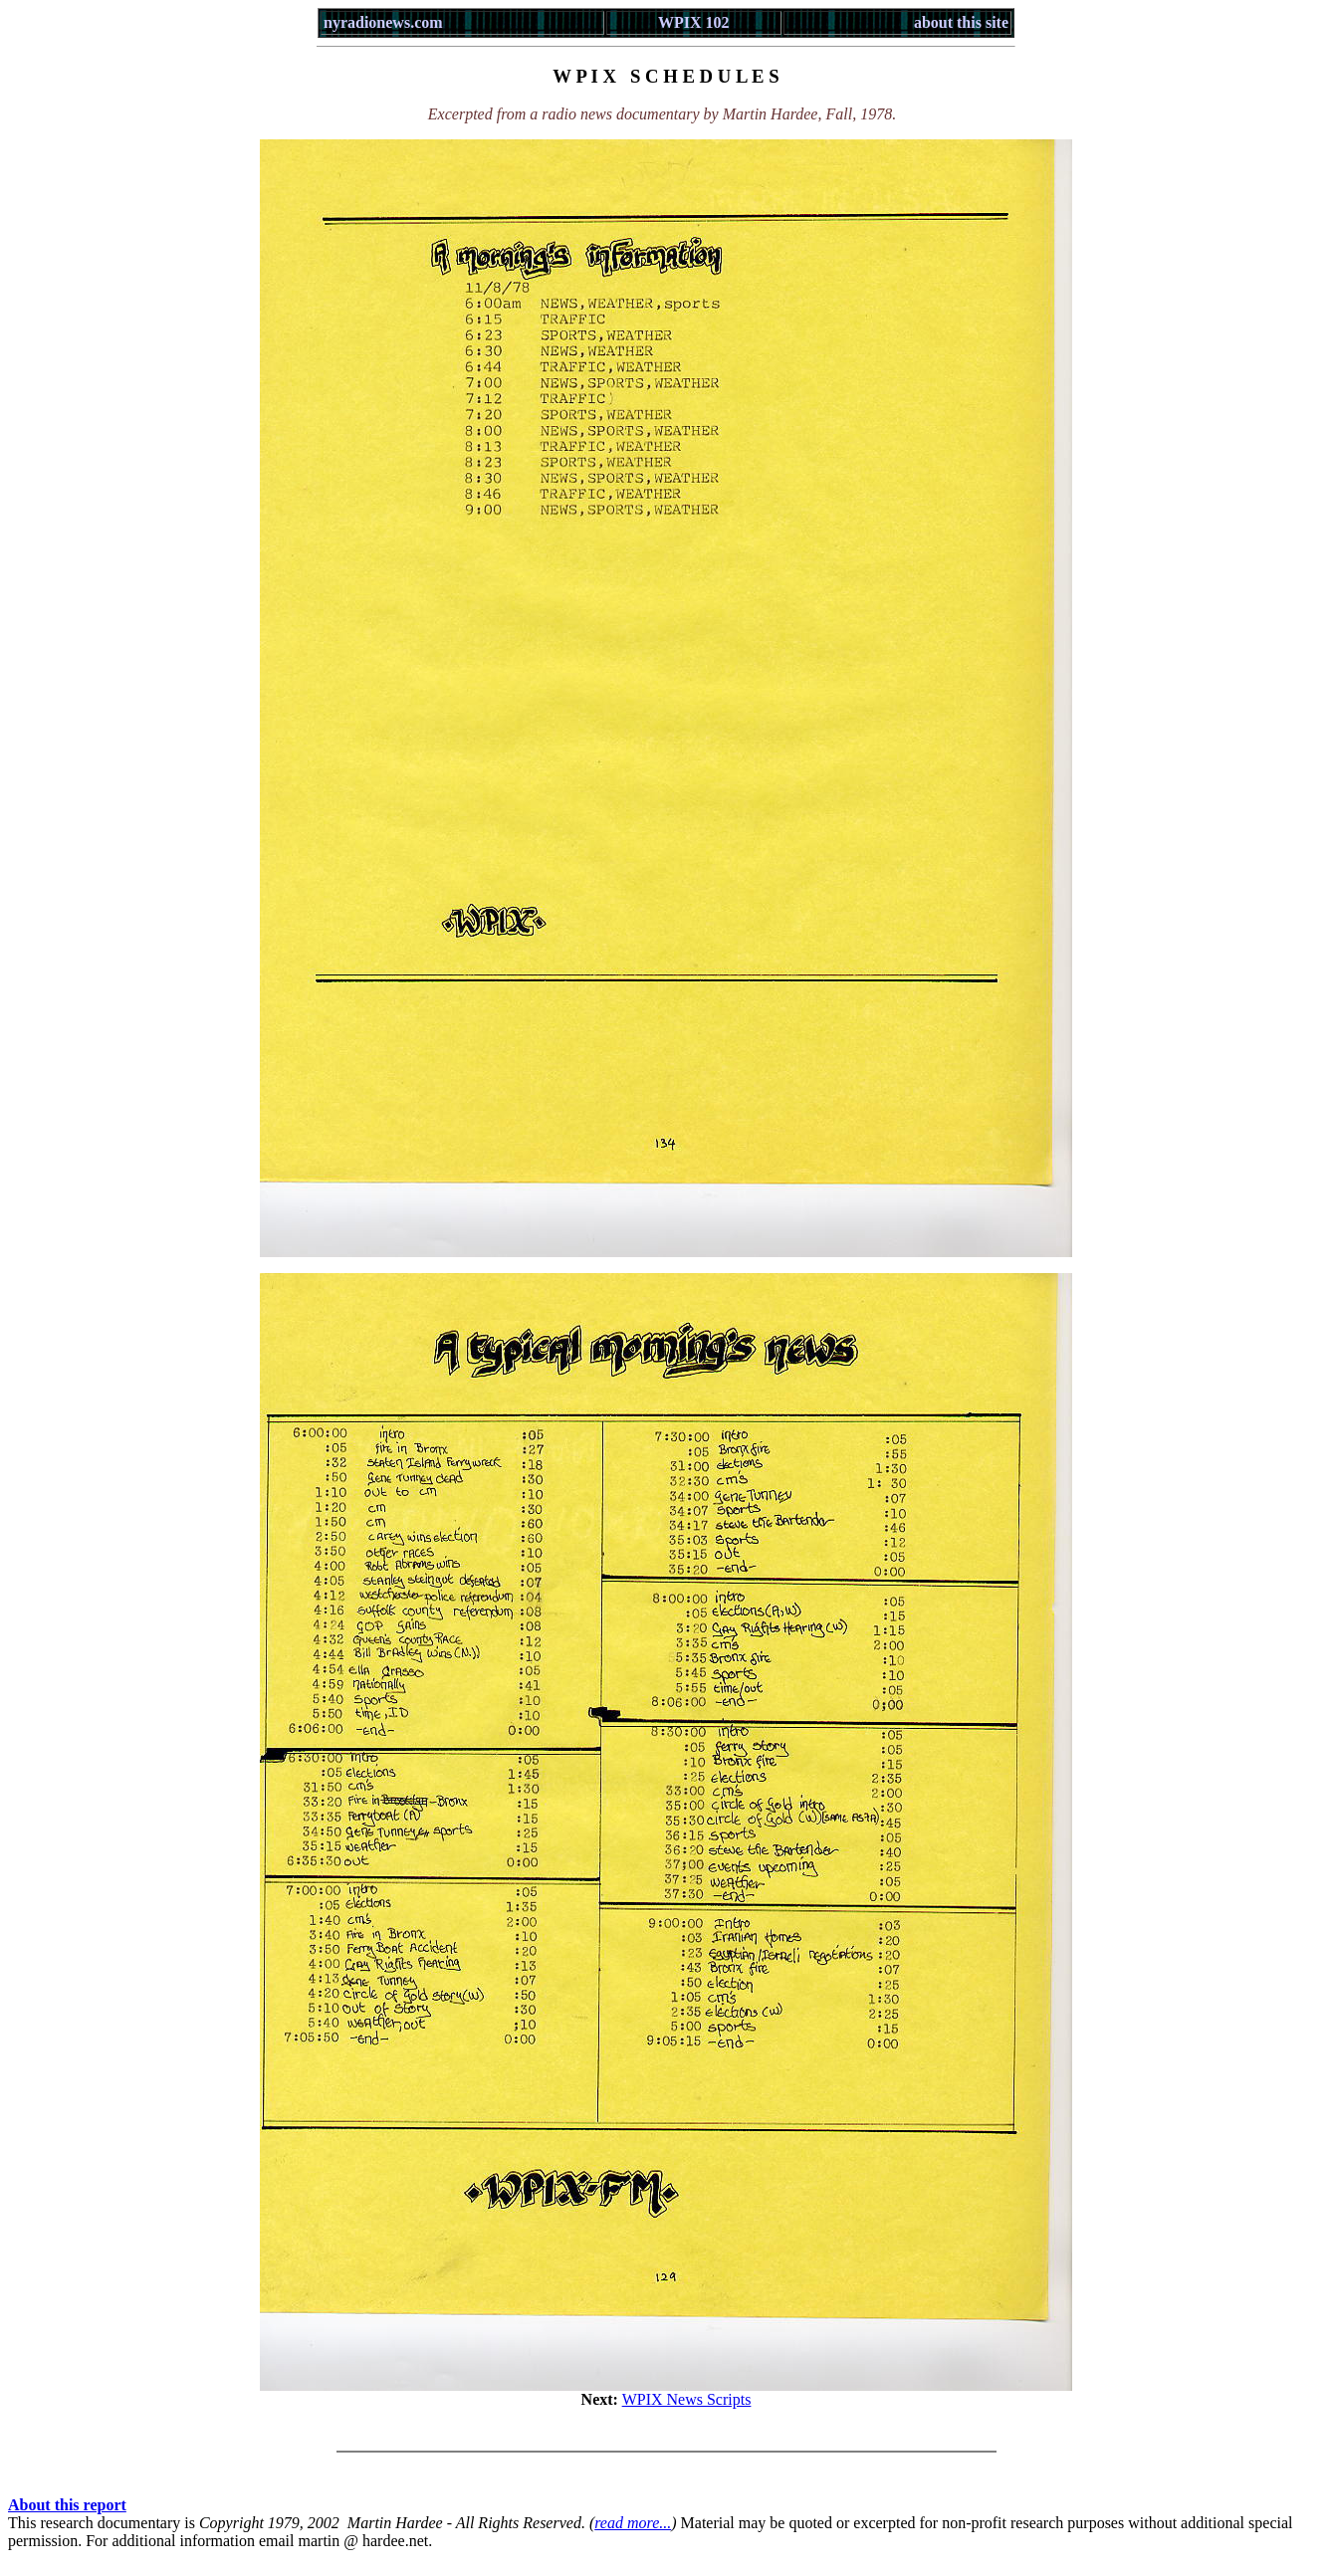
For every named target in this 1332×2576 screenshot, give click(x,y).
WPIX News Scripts (687, 2399)
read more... (632, 2522)
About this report (67, 2504)
